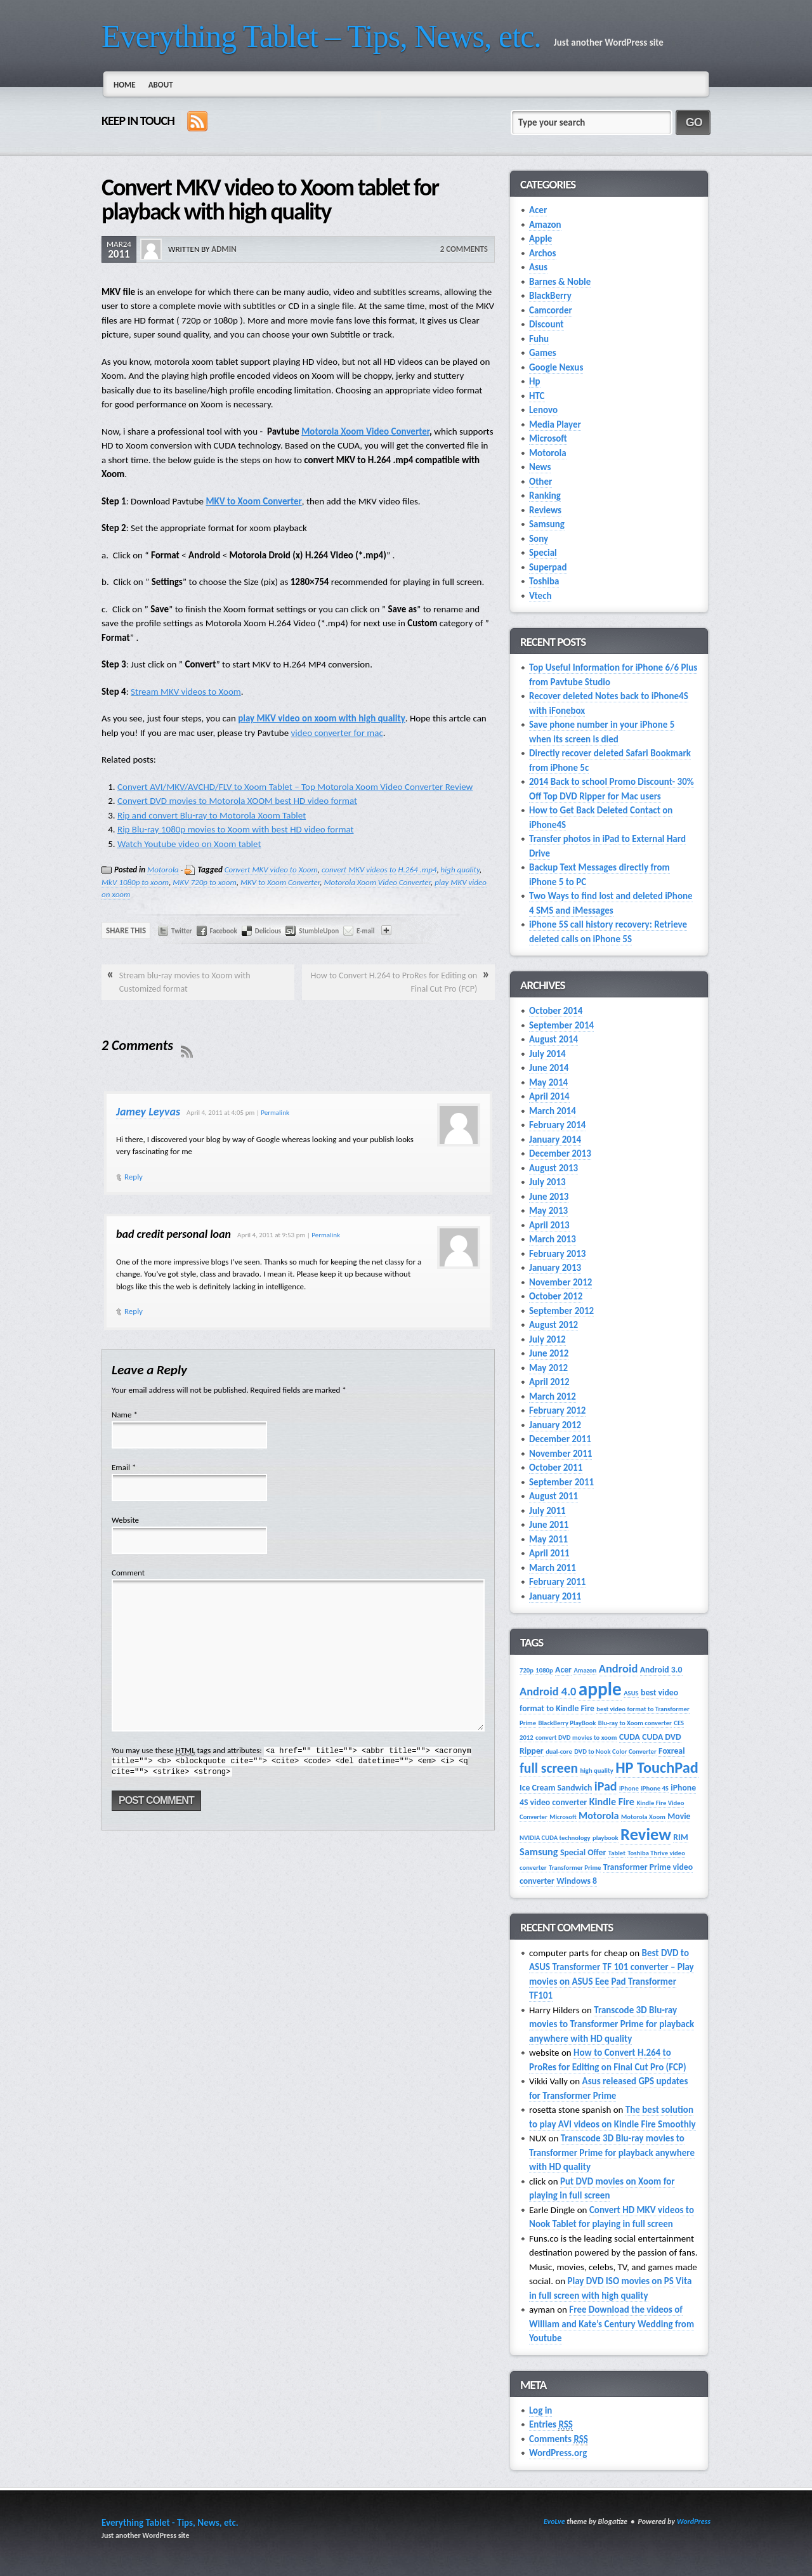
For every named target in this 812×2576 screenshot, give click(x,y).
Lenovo (543, 410)
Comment (128, 1572)
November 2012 (560, 1282)
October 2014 (555, 1010)
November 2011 (560, 1453)
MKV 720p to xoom (204, 882)
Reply (133, 1176)
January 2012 (555, 1425)
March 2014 (552, 1111)
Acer (538, 210)
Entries (551, 2425)
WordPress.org (558, 2453)
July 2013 (547, 1182)
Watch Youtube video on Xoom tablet (189, 844)
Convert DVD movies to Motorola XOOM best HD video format (237, 800)
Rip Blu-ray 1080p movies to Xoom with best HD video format (235, 829)
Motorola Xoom (643, 1817)
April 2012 (549, 1382)
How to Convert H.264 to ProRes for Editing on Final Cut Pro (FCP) (394, 982)
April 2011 (549, 1553)
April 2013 (549, 1225)
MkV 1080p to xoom (135, 882)
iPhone (629, 1788)
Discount (546, 324)
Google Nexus (556, 367)
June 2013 (548, 1196)
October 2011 (555, 1467)
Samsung (547, 524)
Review (645, 1834)
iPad (605, 1786)
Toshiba (544, 581)
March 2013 (552, 1239)
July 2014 (547, 1054)
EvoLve (554, 2521)
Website (125, 1520)
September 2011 (561, 1482)
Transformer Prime (575, 1867)
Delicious (268, 931)
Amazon (545, 224)
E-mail (365, 931)
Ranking (545, 495)
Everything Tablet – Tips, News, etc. (321, 36)
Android (618, 1668)
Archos (542, 253)
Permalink (275, 1112)
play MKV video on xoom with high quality (321, 718)
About (160, 84)
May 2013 (548, 1210)
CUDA (629, 1737)
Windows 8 (576, 1881)
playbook (606, 1838)
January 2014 (555, 1139)
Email (121, 1467)
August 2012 (553, 1325)
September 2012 (561, 1311)
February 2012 (557, 1410)
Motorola (162, 869)
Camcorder (550, 310)
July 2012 (547, 1339)
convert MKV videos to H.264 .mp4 (379, 869)
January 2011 (555, 1596)
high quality (460, 869)
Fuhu (539, 339)
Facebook (223, 931)
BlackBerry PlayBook (567, 1723)
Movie (678, 1816)
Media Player (555, 424)
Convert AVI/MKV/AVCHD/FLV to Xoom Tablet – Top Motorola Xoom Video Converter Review (295, 786)
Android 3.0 (661, 1669)
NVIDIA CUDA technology (555, 1838)
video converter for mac (337, 733)
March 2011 (552, 1568)
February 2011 (557, 1581)
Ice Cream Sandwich (556, 1787)
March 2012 (552, 1396)
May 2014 (548, 1082)
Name (121, 1414)
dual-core (559, 1751)
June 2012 (548, 1353)
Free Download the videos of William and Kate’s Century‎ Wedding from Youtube (611, 2324)
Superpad (548, 567)
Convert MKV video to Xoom (271, 869)
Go (694, 122)
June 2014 (548, 1068)
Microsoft (548, 438)
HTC (537, 396)
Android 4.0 (548, 1691)
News (540, 467)
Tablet (616, 1853)
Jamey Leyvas (148, 1112)
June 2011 (548, 1524)
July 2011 (547, 1510)
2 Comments (464, 249)
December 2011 (560, 1439)
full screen (549, 1768)
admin (223, 249)
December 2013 (560, 1153)
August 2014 (553, 1039)
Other (540, 481)
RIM (680, 1837)
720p (527, 1670)
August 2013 (553, 1168)
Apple (540, 238)
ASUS (631, 1693)
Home (125, 84)
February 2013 (557, 1253)
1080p (544, 1670)
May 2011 (548, 1539)
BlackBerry (550, 295)
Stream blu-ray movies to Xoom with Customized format (185, 982)
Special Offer (583, 1852)
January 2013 (555, 1267)
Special (543, 552)
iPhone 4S (655, 1788)
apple (600, 1689)
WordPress (693, 2521)
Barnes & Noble (560, 281)
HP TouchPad (656, 1767)
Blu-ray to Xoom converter (635, 1723)
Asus (538, 267)
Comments (558, 2439)
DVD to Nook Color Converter (615, 1751)
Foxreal (671, 1750)
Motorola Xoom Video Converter (365, 431)
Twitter (181, 931)
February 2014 (557, 1125)
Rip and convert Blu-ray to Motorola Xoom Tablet (211, 815)
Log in (540, 2410)
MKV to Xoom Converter (253, 501)
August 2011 (553, 1496)
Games (542, 352)
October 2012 (555, 1296)
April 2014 (549, 1096)
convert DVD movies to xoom (576, 1737)
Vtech (540, 595)
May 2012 (548, 1368)
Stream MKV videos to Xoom (186, 691)
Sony (538, 538)
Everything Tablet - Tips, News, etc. (170, 2522)
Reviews (545, 510)
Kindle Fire (611, 1802)
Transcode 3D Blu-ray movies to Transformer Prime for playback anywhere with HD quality (611, 2024)
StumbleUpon (319, 931)
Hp (534, 381)
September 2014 (561, 1025)
